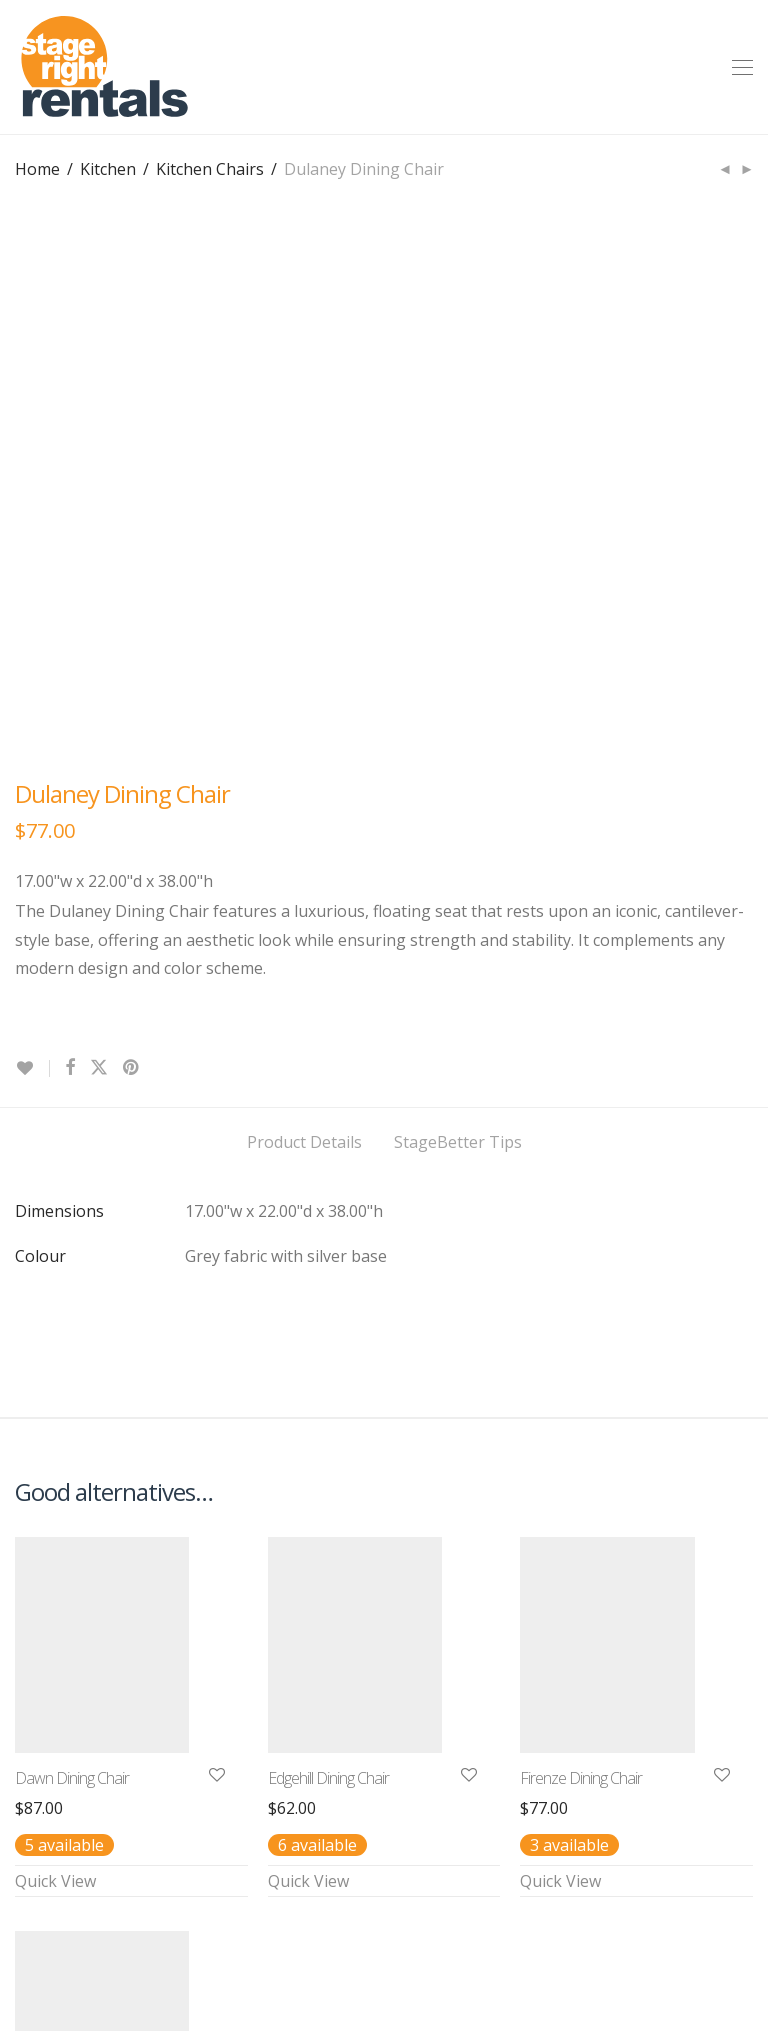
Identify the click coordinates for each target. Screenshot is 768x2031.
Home (37, 169)
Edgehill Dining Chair (328, 1310)
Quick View (55, 1413)
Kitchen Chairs (210, 169)
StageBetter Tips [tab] (458, 674)
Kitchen (108, 169)
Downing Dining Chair (81, 1704)
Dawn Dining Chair (72, 1310)
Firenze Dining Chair (581, 1310)
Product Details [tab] (304, 674)
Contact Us (56, 1940)
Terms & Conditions (193, 1940)
